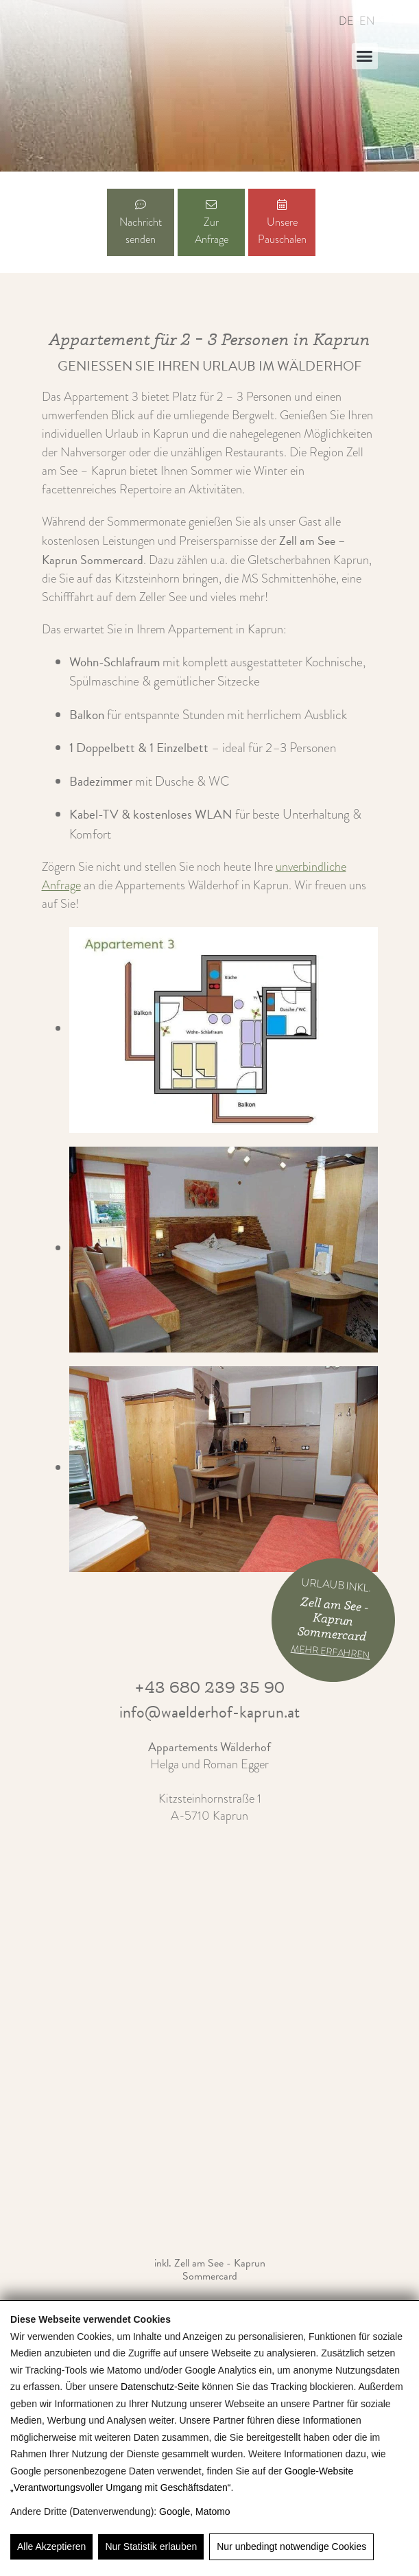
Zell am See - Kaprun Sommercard (219, 2269)
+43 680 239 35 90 (209, 1687)
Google (174, 2511)
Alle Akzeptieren (51, 2546)
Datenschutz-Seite (160, 2386)
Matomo (212, 2511)
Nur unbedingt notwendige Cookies (291, 2546)
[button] (365, 56)
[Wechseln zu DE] (343, 20)
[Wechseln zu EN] (364, 20)
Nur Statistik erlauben (151, 2546)
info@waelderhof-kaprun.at (209, 1712)
